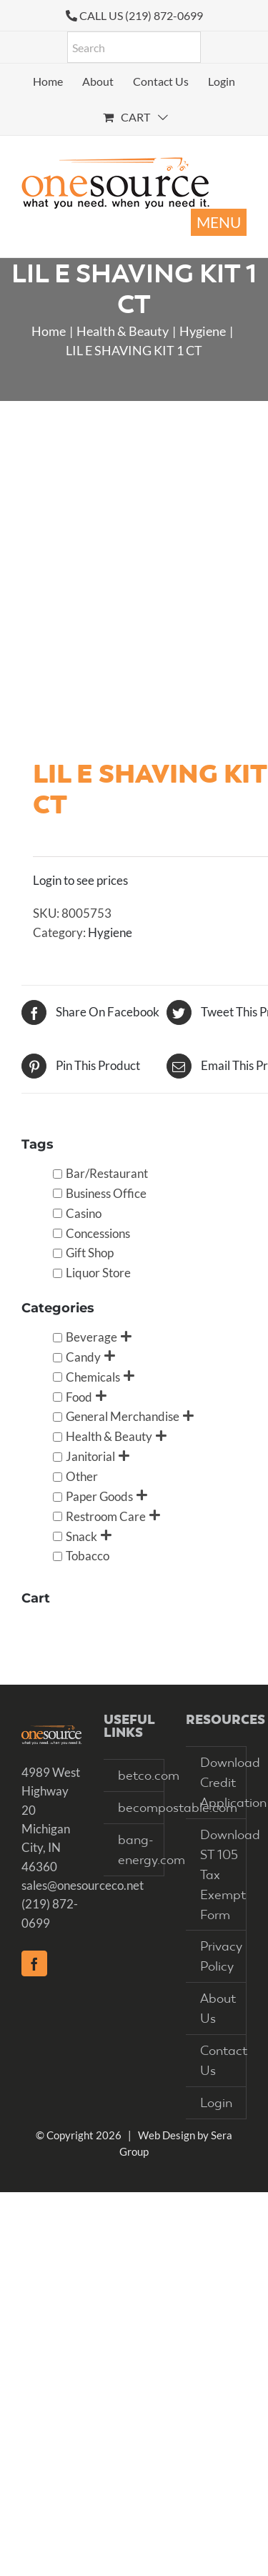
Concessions (98, 1232)
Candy (83, 1356)
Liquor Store (98, 1272)
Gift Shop (90, 1252)
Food (79, 1396)
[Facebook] (34, 1963)
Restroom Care (106, 1516)
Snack (81, 1535)
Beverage (91, 1336)
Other (82, 1476)
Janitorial (90, 1456)
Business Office (106, 1193)
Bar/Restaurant (107, 1173)
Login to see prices (80, 880)
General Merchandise (122, 1416)
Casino (83, 1212)
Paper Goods (99, 1496)
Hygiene (110, 932)
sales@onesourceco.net (82, 1885)
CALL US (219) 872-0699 (141, 15)
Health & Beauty (109, 1436)
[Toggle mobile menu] (219, 222)
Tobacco (87, 1555)
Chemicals (93, 1376)
